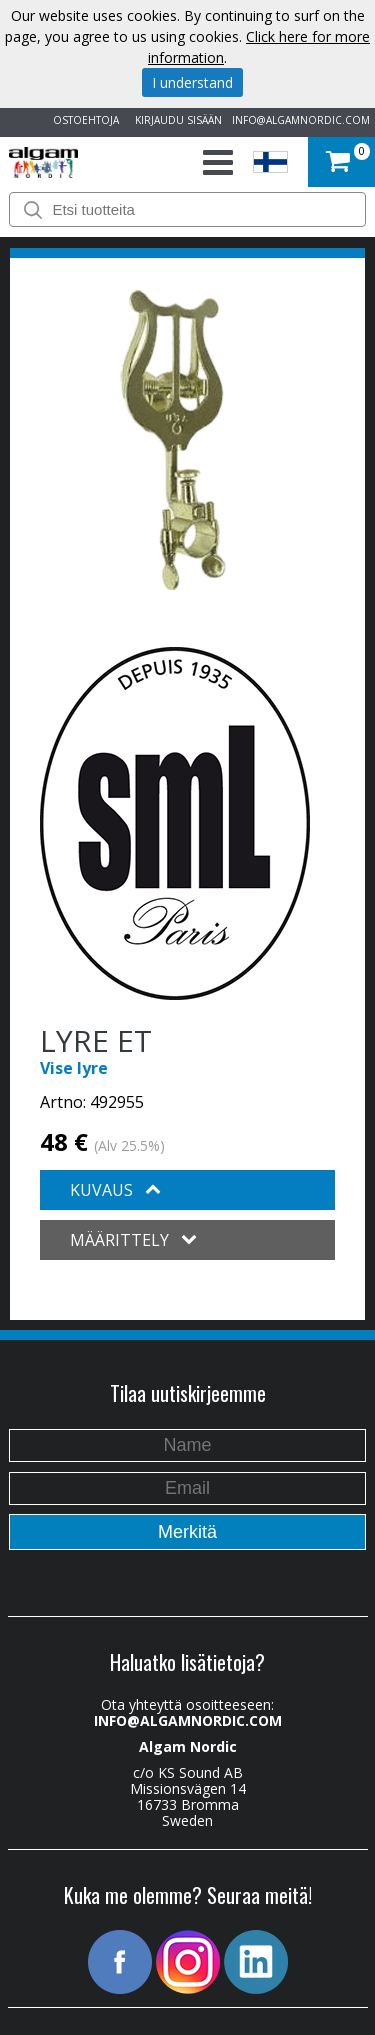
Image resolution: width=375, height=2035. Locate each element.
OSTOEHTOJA (83, 120)
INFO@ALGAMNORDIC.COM (301, 120)
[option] (173, 440)
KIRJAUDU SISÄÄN (175, 120)
